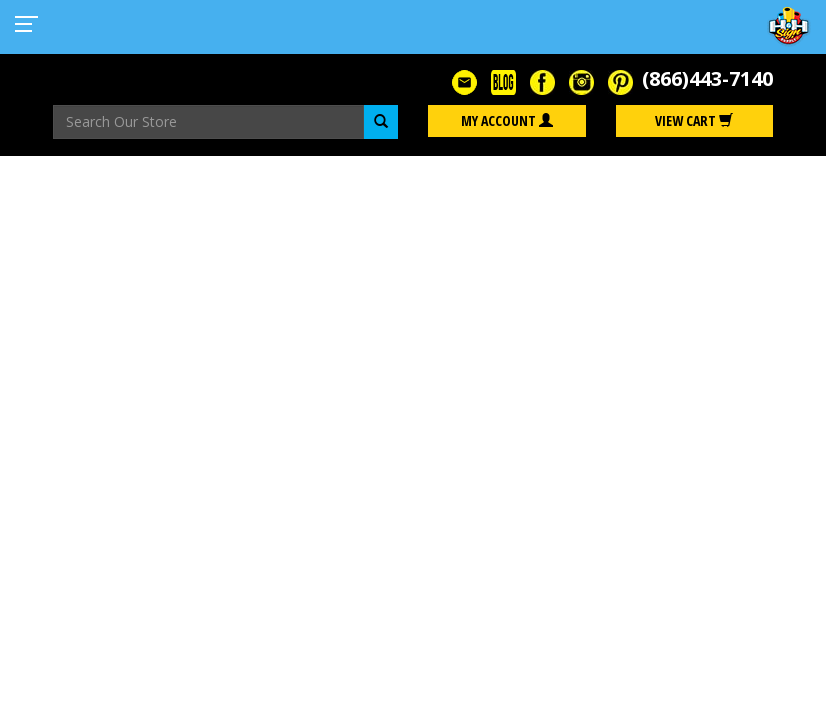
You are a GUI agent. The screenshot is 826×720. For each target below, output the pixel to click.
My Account (507, 120)
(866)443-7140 (707, 78)
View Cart (694, 120)
